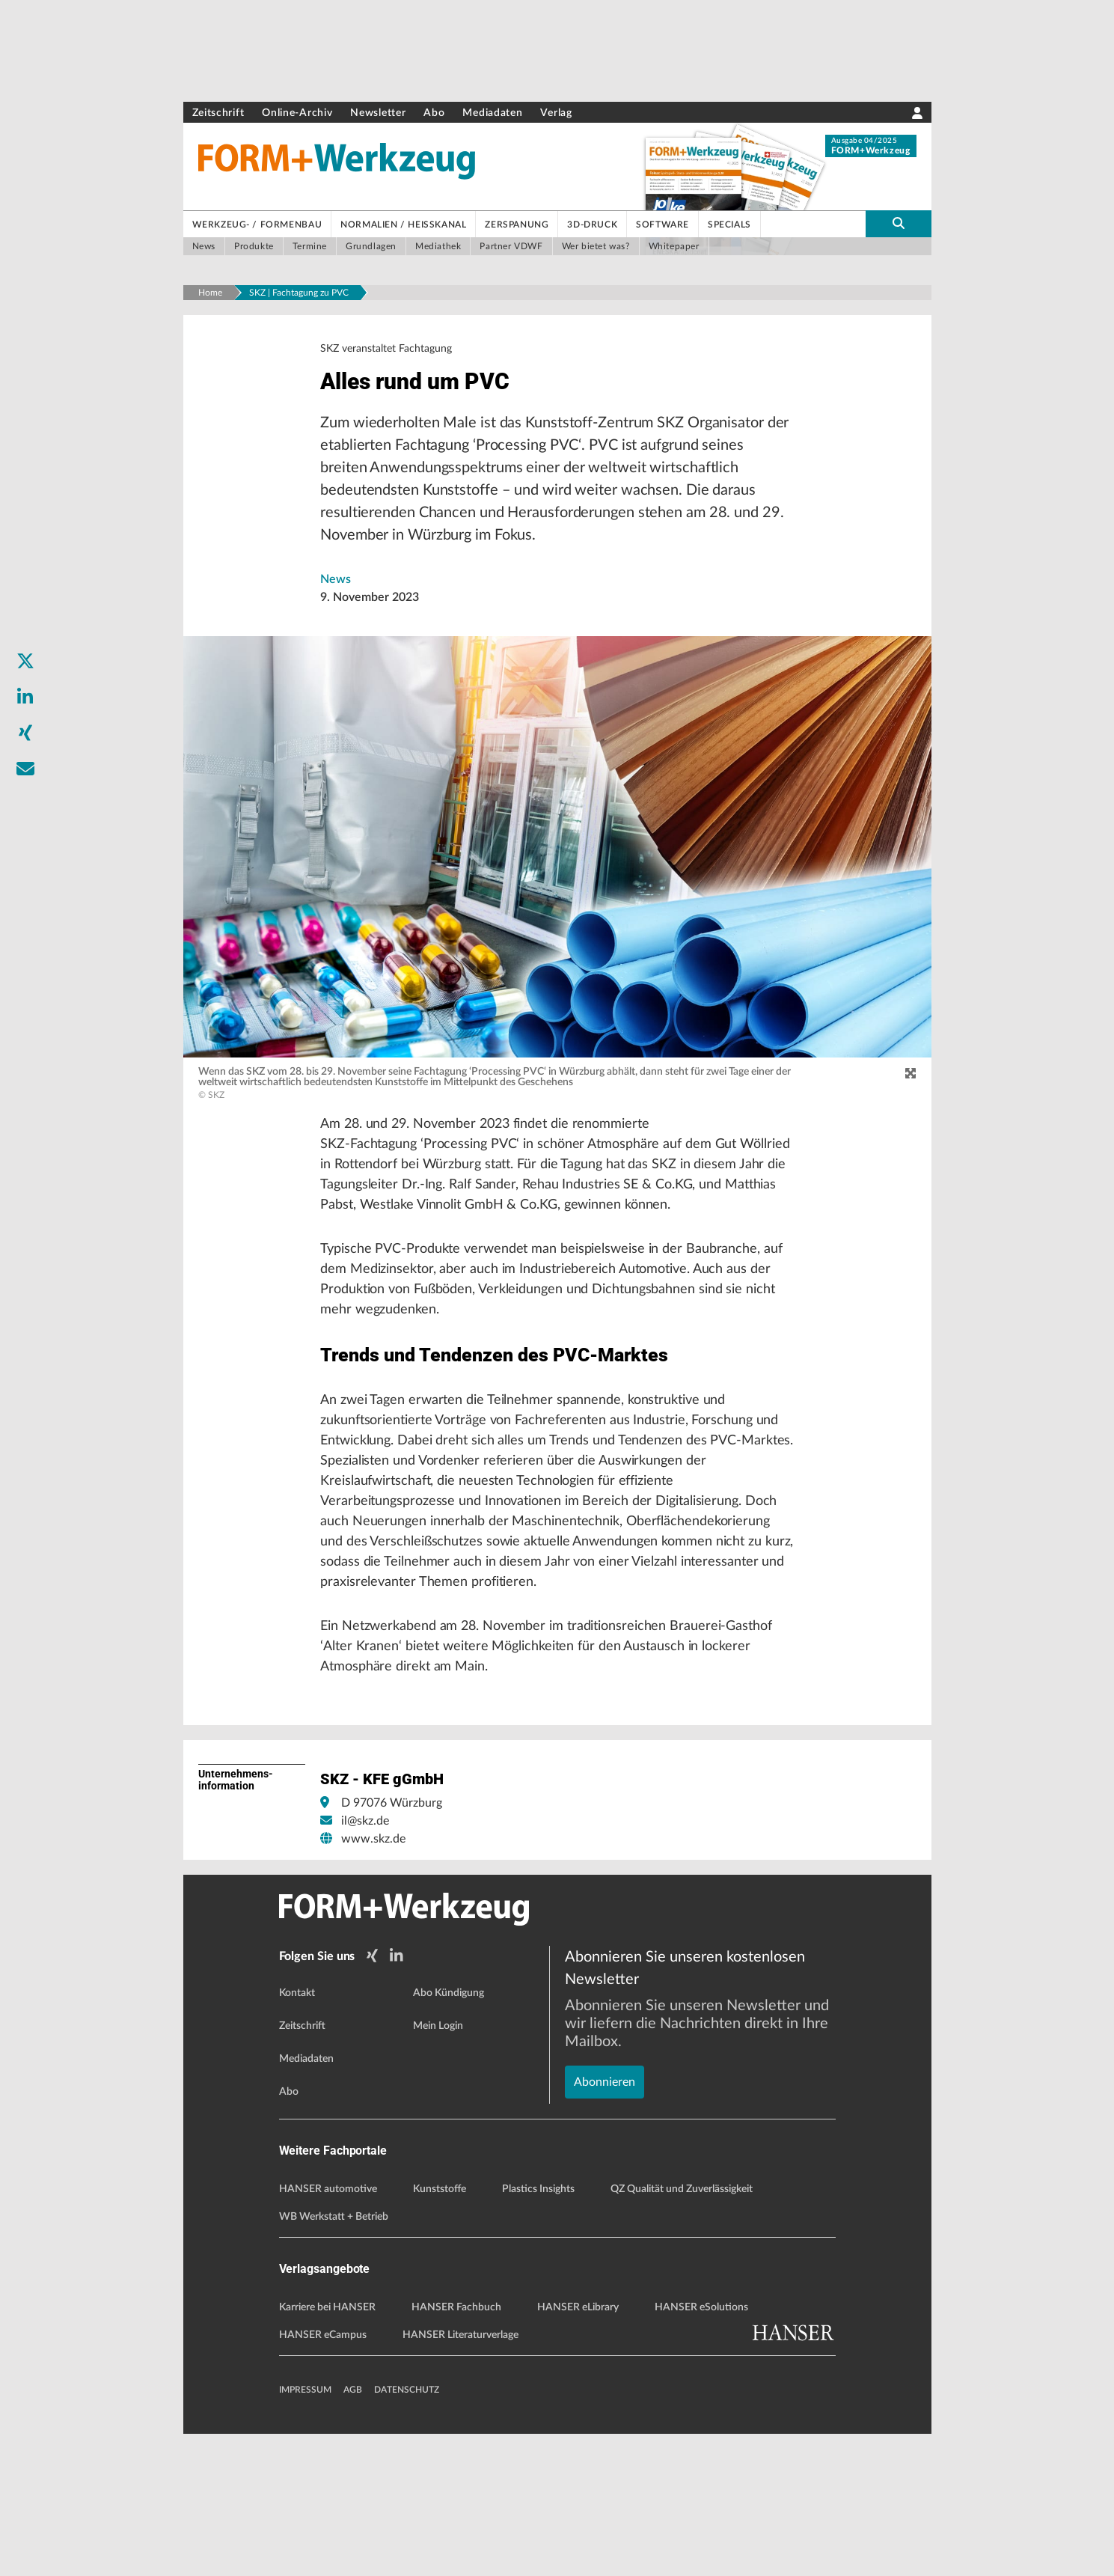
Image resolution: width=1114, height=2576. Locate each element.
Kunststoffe (439, 2331)
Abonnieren (604, 2173)
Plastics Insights (538, 2331)
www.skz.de (373, 1985)
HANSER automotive (328, 2331)
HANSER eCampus (323, 2477)
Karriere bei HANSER (327, 2449)
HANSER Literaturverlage (460, 2477)
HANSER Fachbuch (456, 2449)
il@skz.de (365, 1967)
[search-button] (898, 223)
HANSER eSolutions (701, 2449)
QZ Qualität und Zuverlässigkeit (681, 2331)
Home (210, 292)
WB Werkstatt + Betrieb (333, 2359)
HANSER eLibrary (578, 2449)
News (335, 589)
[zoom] (910, 1084)
